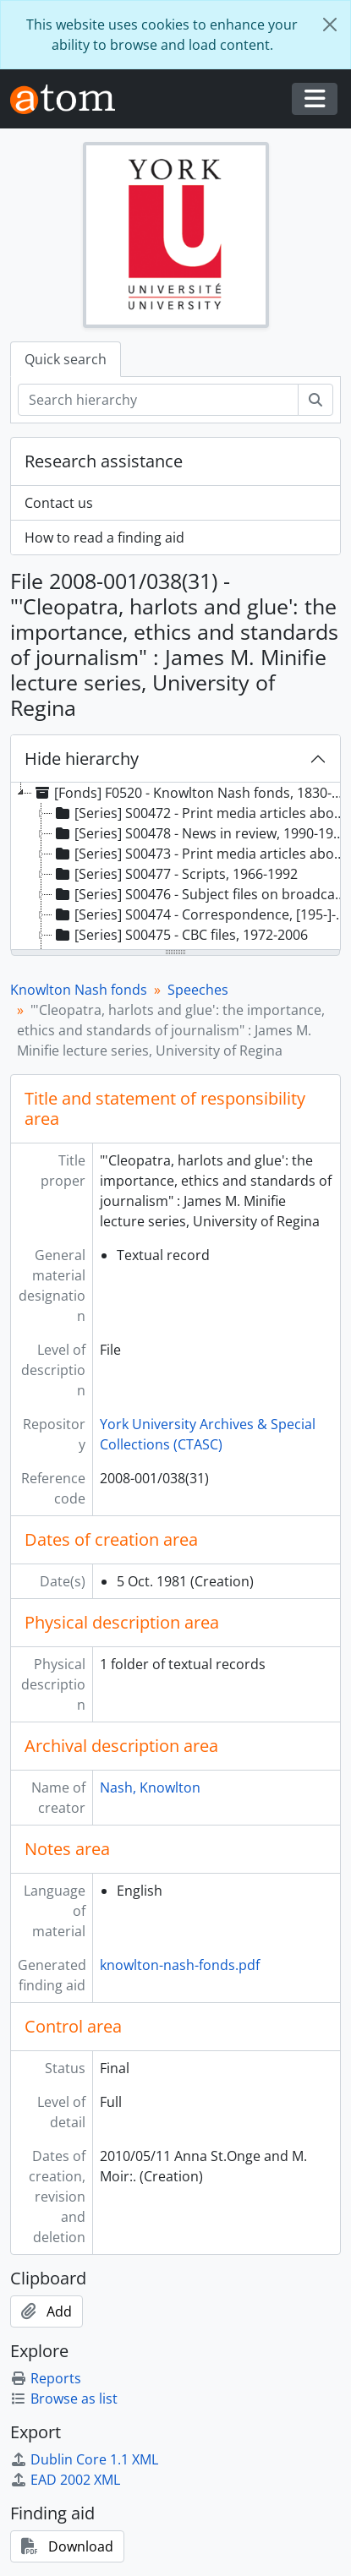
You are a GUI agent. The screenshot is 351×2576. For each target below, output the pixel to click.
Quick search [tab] (66, 359)
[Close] (330, 24)
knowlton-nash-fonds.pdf (180, 1965)
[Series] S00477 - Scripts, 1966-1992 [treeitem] (175, 874)
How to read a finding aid (104, 537)
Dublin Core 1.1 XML (84, 2459)
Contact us (59, 503)
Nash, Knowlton (150, 1787)
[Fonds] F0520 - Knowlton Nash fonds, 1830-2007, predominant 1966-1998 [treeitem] (190, 793)
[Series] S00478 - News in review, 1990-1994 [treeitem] (200, 833)
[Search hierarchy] (158, 400)
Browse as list (64, 2398)
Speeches (197, 989)
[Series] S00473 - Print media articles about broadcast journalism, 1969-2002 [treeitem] (200, 853)
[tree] (175, 867)
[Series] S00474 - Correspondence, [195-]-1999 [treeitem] (200, 914)
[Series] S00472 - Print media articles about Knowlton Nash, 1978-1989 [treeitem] (200, 813)
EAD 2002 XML (65, 2479)
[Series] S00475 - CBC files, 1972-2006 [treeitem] (180, 935)
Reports (45, 2378)
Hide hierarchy (82, 758)
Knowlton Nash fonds (78, 989)
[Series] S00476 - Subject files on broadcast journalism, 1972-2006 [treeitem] (200, 894)
